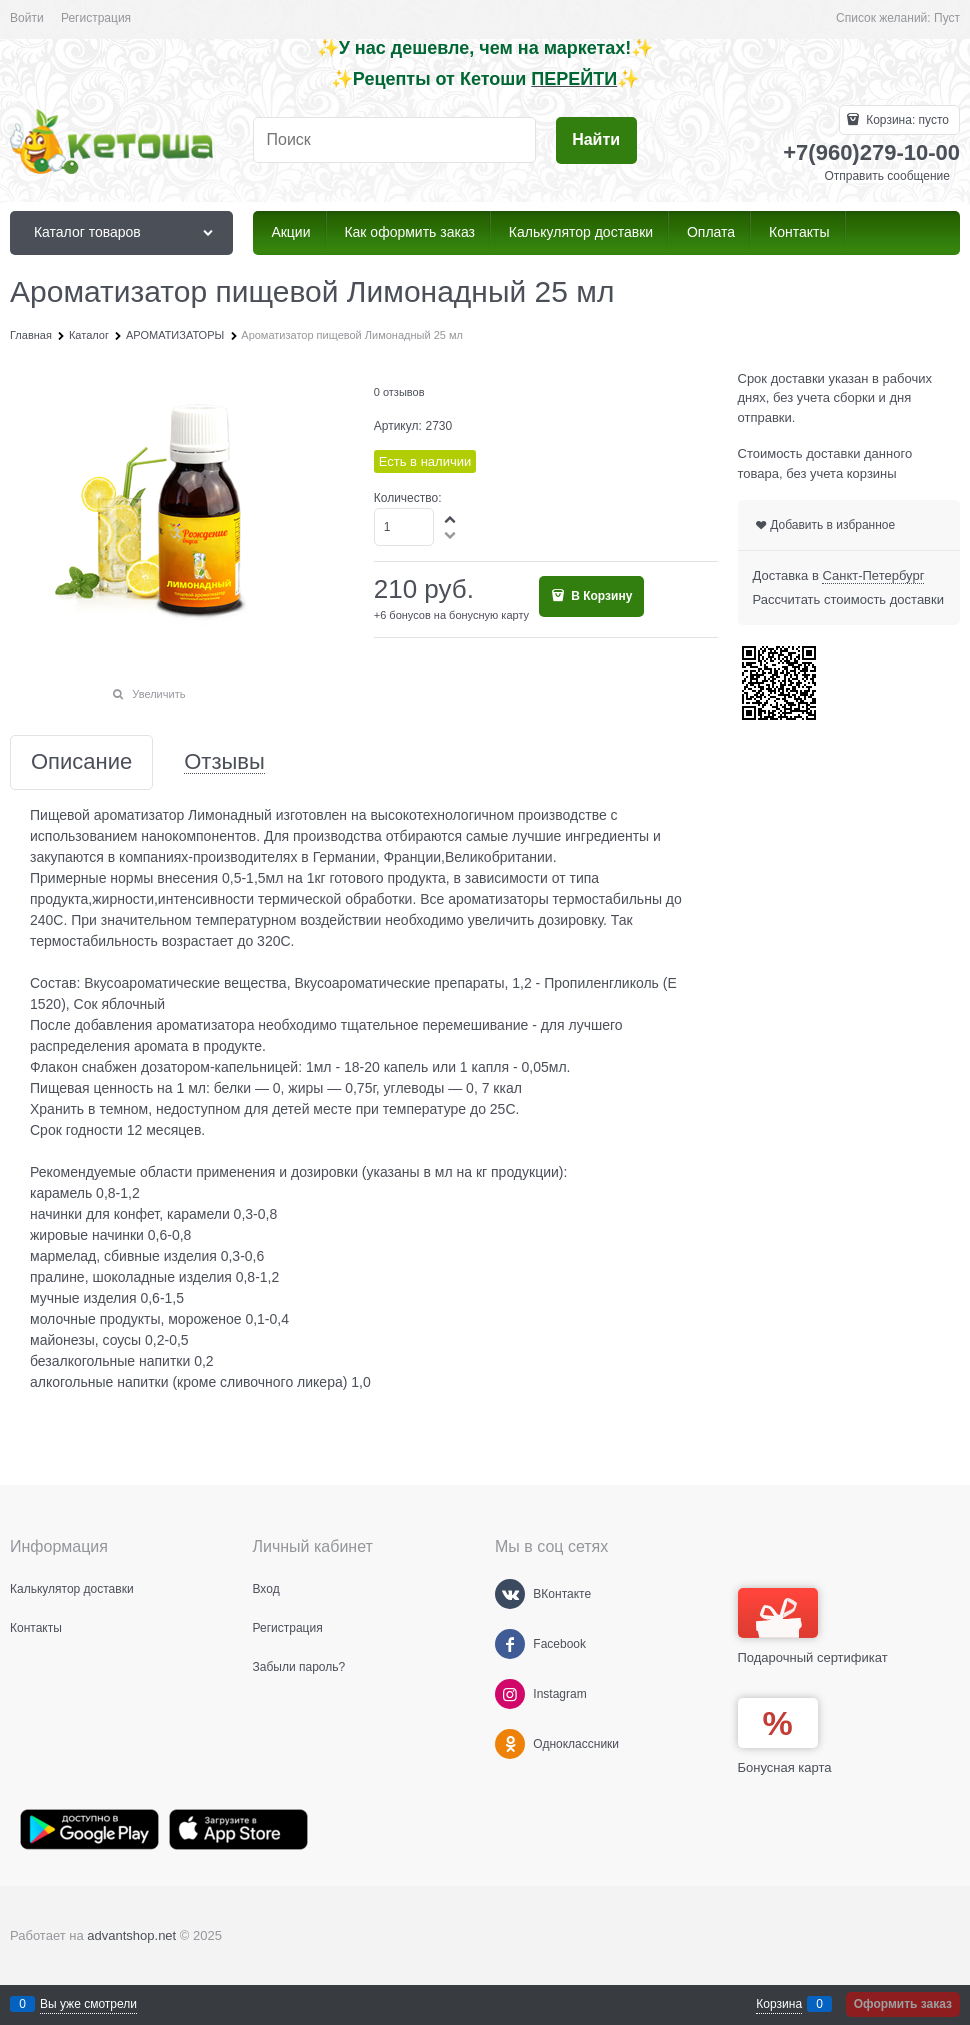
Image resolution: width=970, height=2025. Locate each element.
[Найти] (596, 140)
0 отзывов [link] (399, 392)
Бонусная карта (785, 1767)
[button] (451, 519)
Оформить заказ (903, 2004)
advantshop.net (131, 1935)
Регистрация (96, 18)
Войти (27, 18)
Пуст (947, 18)
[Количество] (404, 527)
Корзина (779, 2004)
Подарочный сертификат (813, 1626)
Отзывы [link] (224, 762)
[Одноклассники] (510, 1744)
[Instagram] (510, 1694)
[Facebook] (510, 1644)
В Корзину (600, 596)
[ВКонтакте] (510, 1594)
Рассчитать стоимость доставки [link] (848, 599)
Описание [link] (81, 762)
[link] (873, 576)
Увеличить (158, 694)
